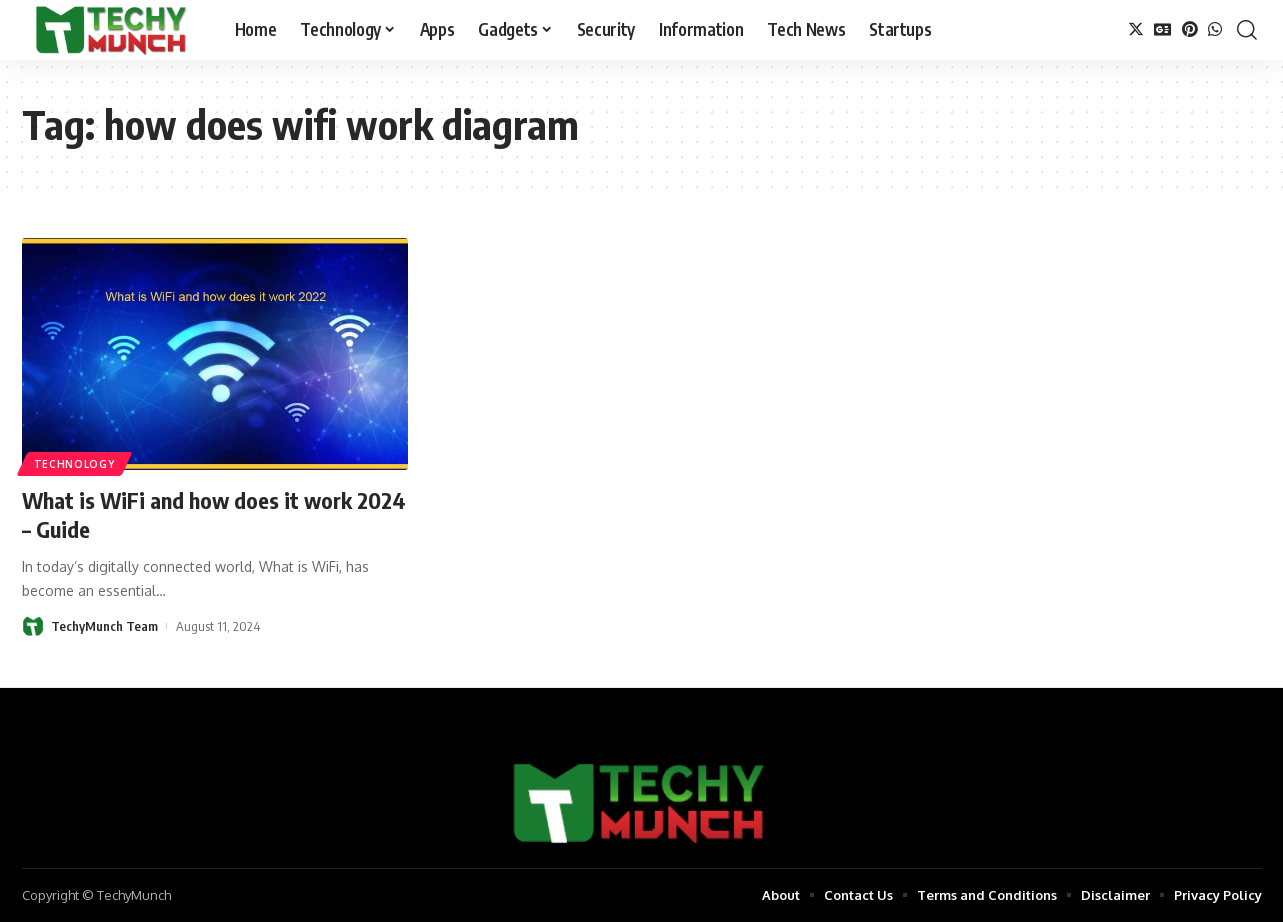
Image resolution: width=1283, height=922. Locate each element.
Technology (74, 464)
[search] (1247, 30)
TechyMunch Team (104, 626)
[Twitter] (1136, 29)
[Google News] (1163, 29)
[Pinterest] (1190, 29)
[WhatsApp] (1215, 29)
